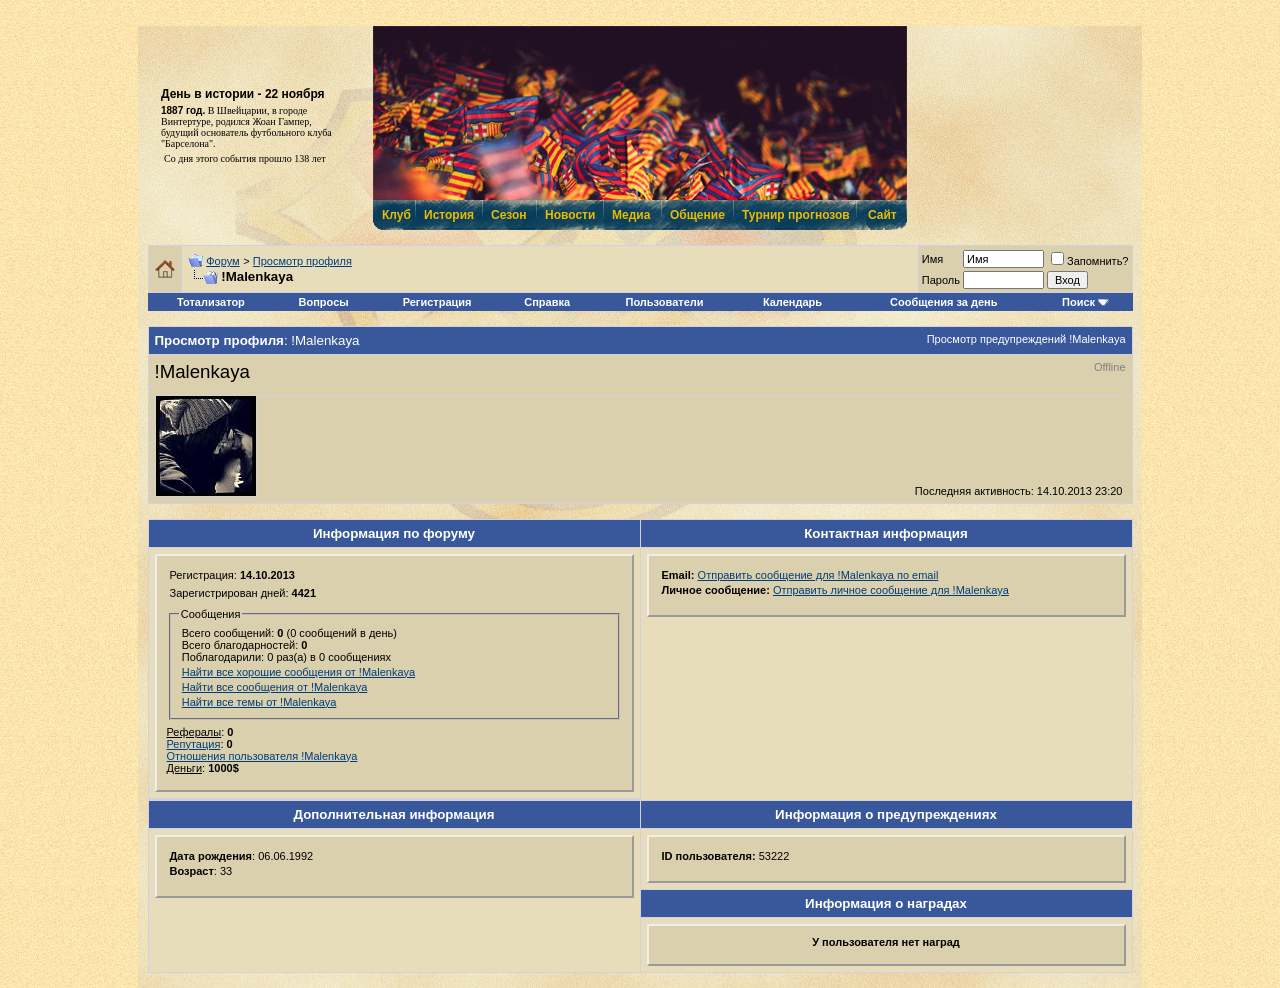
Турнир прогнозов (794, 215)
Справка (547, 302)
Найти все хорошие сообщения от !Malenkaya (298, 672)
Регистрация (437, 302)
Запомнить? (1090, 261)
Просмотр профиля (302, 261)
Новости (569, 215)
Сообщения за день (943, 302)
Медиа (631, 215)
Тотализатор (211, 302)
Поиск (1078, 302)
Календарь (792, 302)
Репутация (194, 744)
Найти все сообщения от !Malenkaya (275, 687)
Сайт (882, 215)
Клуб (396, 215)
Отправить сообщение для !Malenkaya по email (818, 575)
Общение (696, 215)
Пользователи (665, 302)
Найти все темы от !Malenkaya (259, 702)
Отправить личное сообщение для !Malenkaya (891, 590)
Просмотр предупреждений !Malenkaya (1026, 339)
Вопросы (324, 302)
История (448, 215)
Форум (222, 261)
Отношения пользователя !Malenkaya (262, 756)
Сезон (508, 215)
